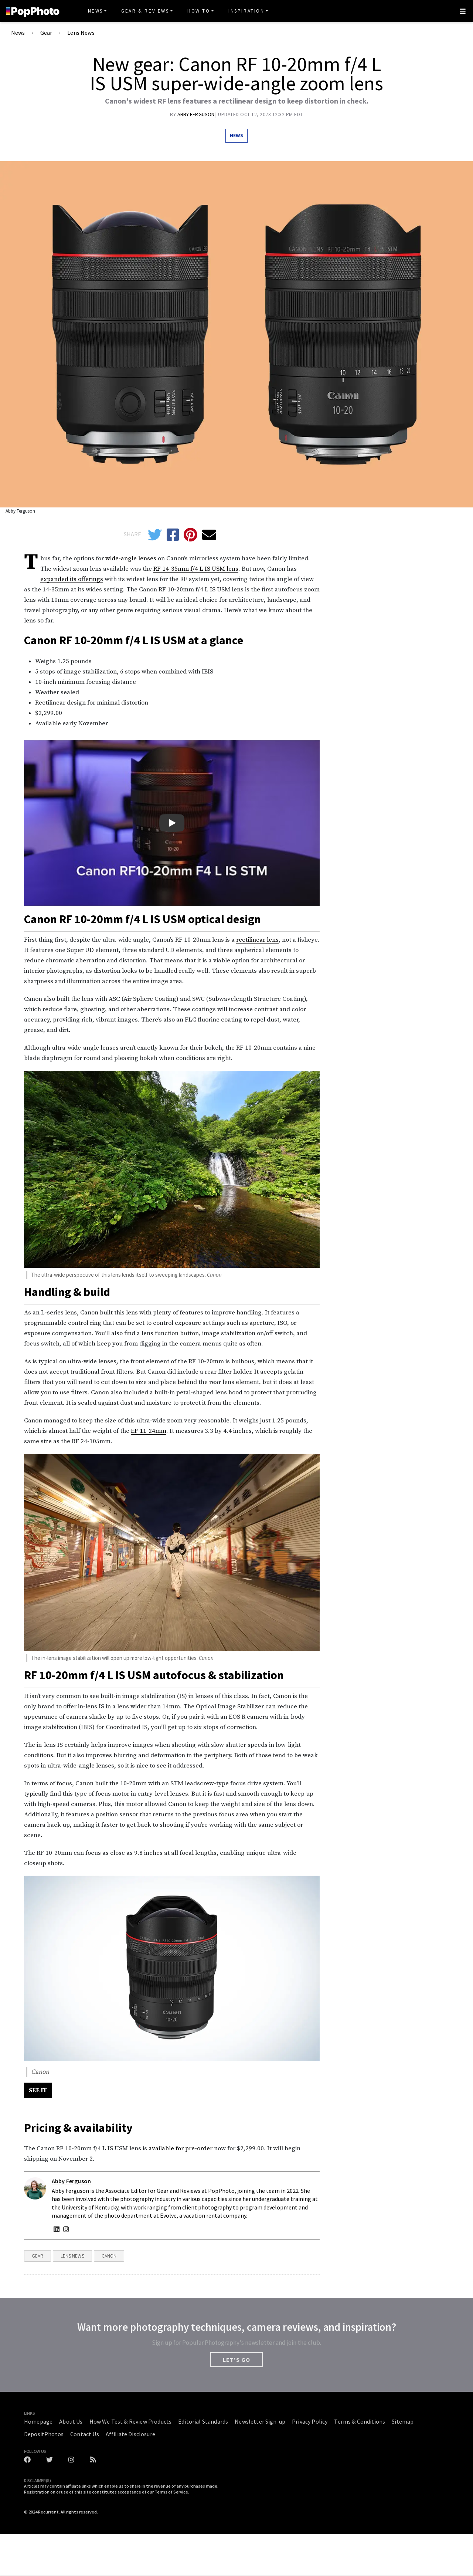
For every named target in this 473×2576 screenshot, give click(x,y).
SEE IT (38, 2090)
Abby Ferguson (196, 114)
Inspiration (246, 11)
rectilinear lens (257, 940)
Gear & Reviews (145, 11)
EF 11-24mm (148, 1431)
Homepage (38, 2421)
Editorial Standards (203, 2421)
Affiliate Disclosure (130, 2434)
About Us (70, 2421)
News (95, 11)
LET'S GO (236, 2359)
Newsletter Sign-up (260, 2421)
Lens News (80, 33)
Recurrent (48, 2512)
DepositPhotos (44, 2434)
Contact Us (84, 2434)
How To (198, 11)
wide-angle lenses (130, 558)
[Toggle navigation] (462, 11)
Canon (109, 2256)
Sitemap (403, 2421)
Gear (46, 33)
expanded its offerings (71, 579)
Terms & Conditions (359, 2421)
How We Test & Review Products (130, 2421)
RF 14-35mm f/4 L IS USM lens (195, 569)
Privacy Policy (309, 2421)
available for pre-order (180, 2148)
